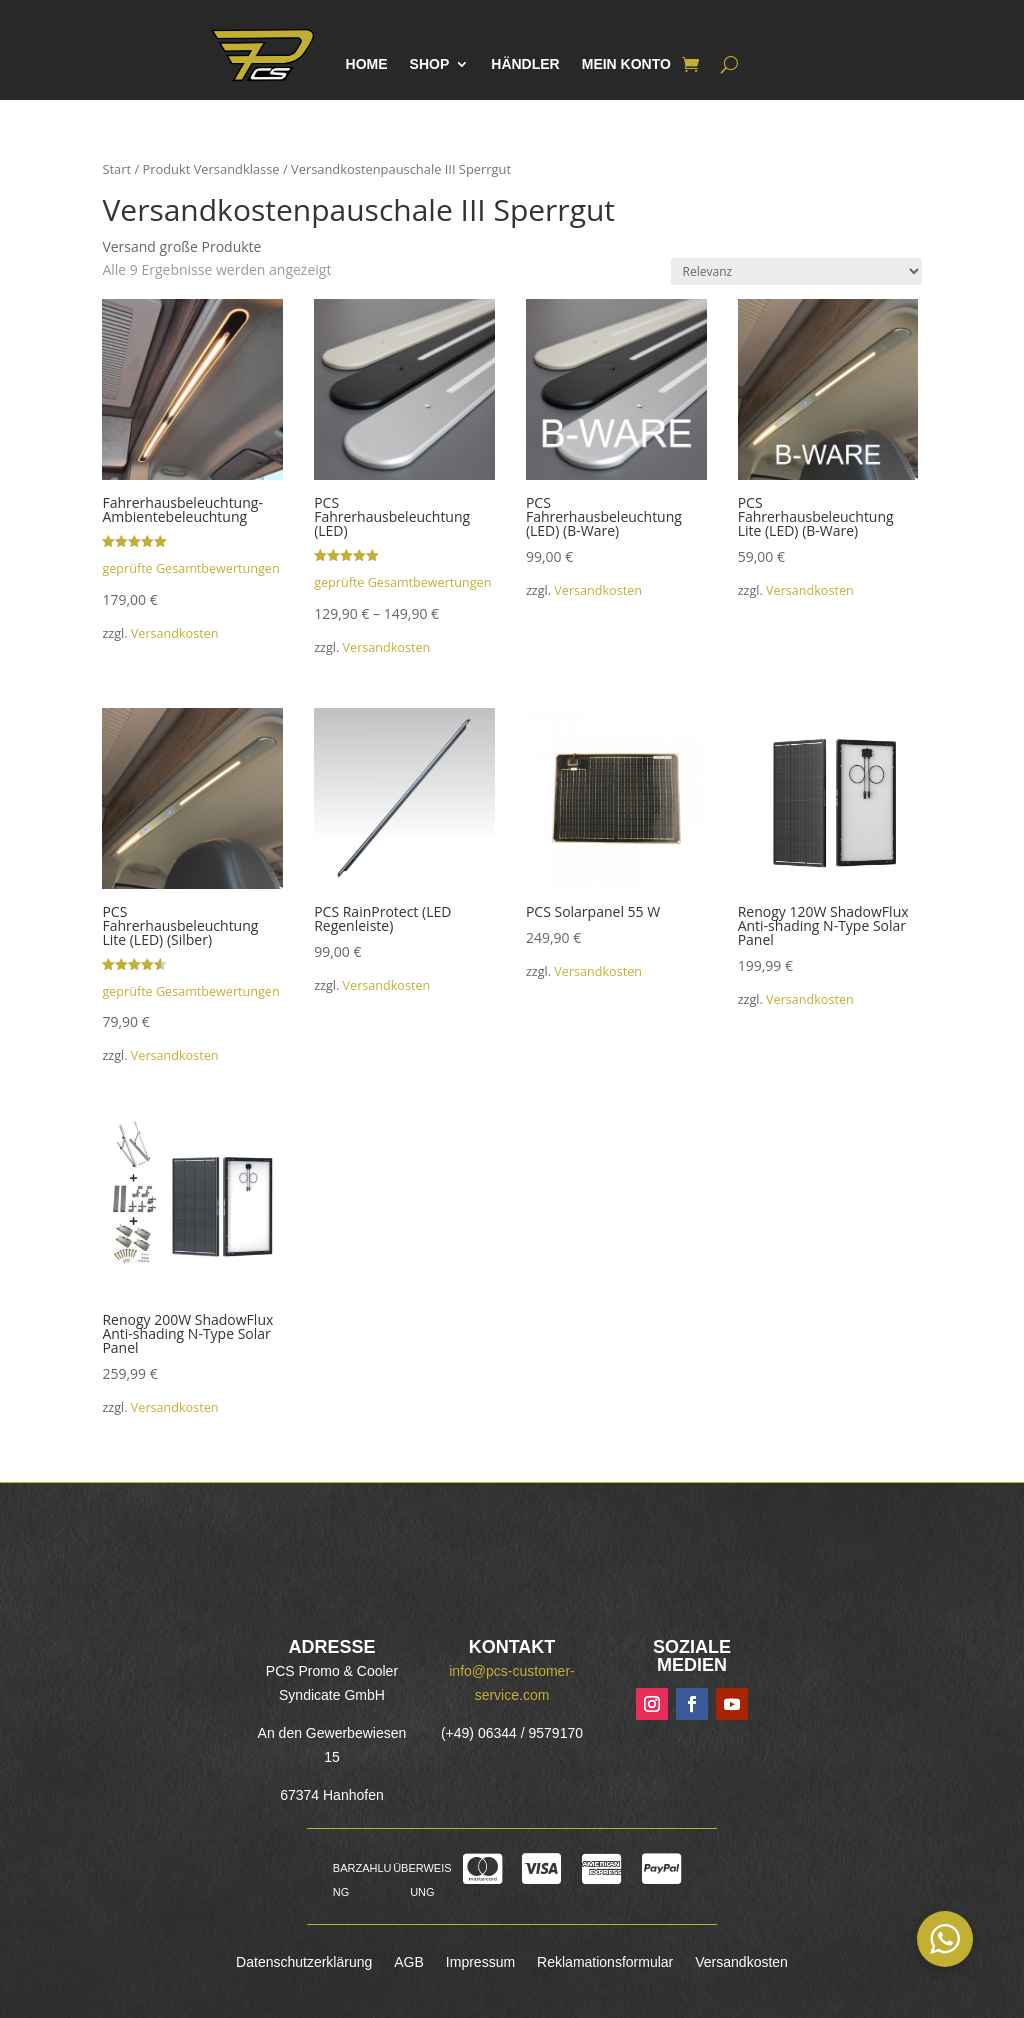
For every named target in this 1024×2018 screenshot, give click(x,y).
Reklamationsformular (605, 1962)
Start (116, 169)
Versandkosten (175, 633)
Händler (525, 64)
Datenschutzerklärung (304, 1962)
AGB (409, 1962)
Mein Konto (626, 64)
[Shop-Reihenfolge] (796, 271)
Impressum (480, 1962)
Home (367, 64)
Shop (430, 64)
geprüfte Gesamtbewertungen (190, 568)
